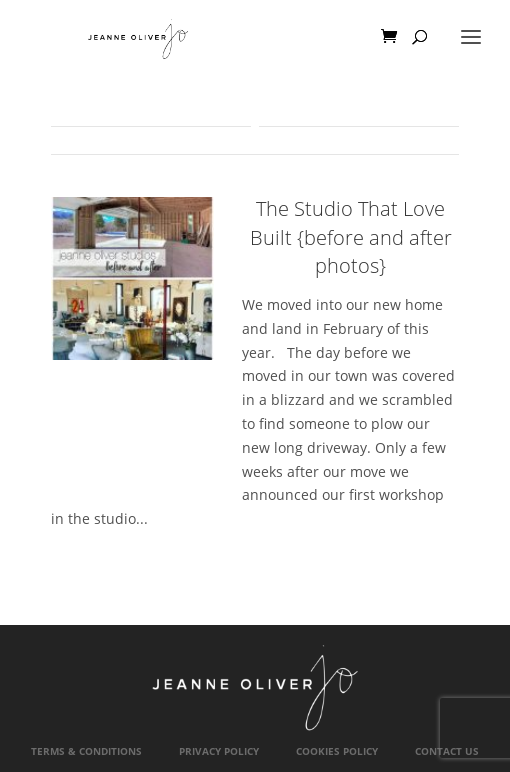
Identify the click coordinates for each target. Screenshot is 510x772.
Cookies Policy (337, 751)
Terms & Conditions (86, 751)
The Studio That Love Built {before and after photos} (351, 237)
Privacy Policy (219, 751)
